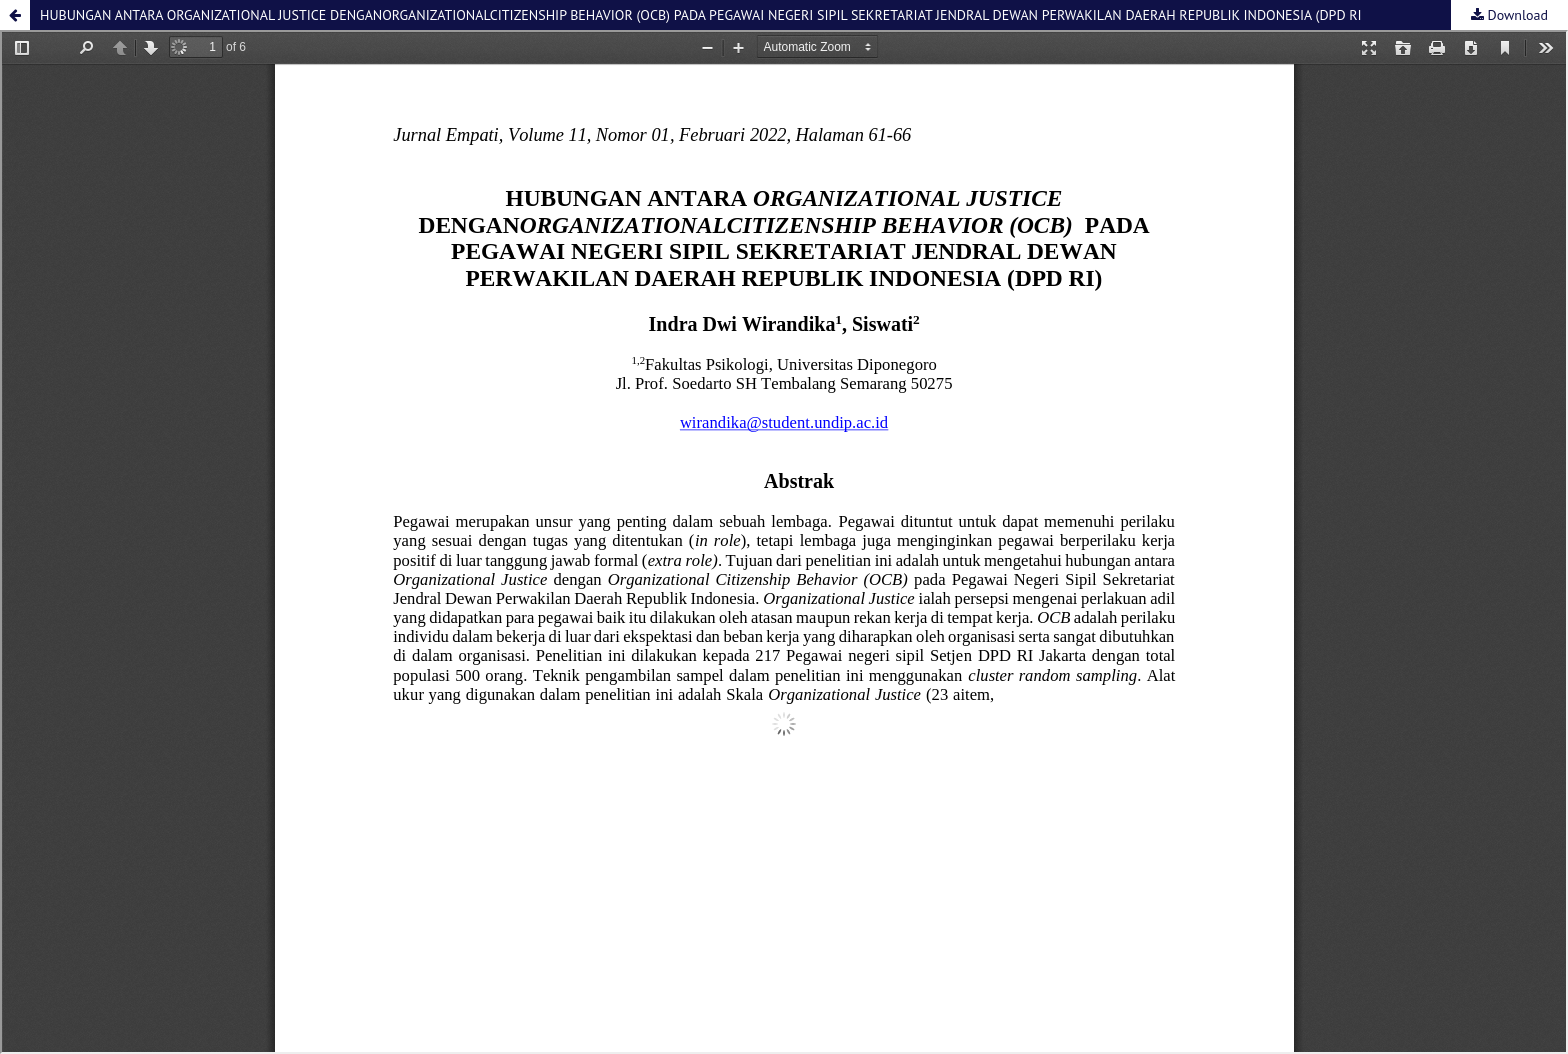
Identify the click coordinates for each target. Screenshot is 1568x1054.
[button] (15, 15)
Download (1516, 15)
